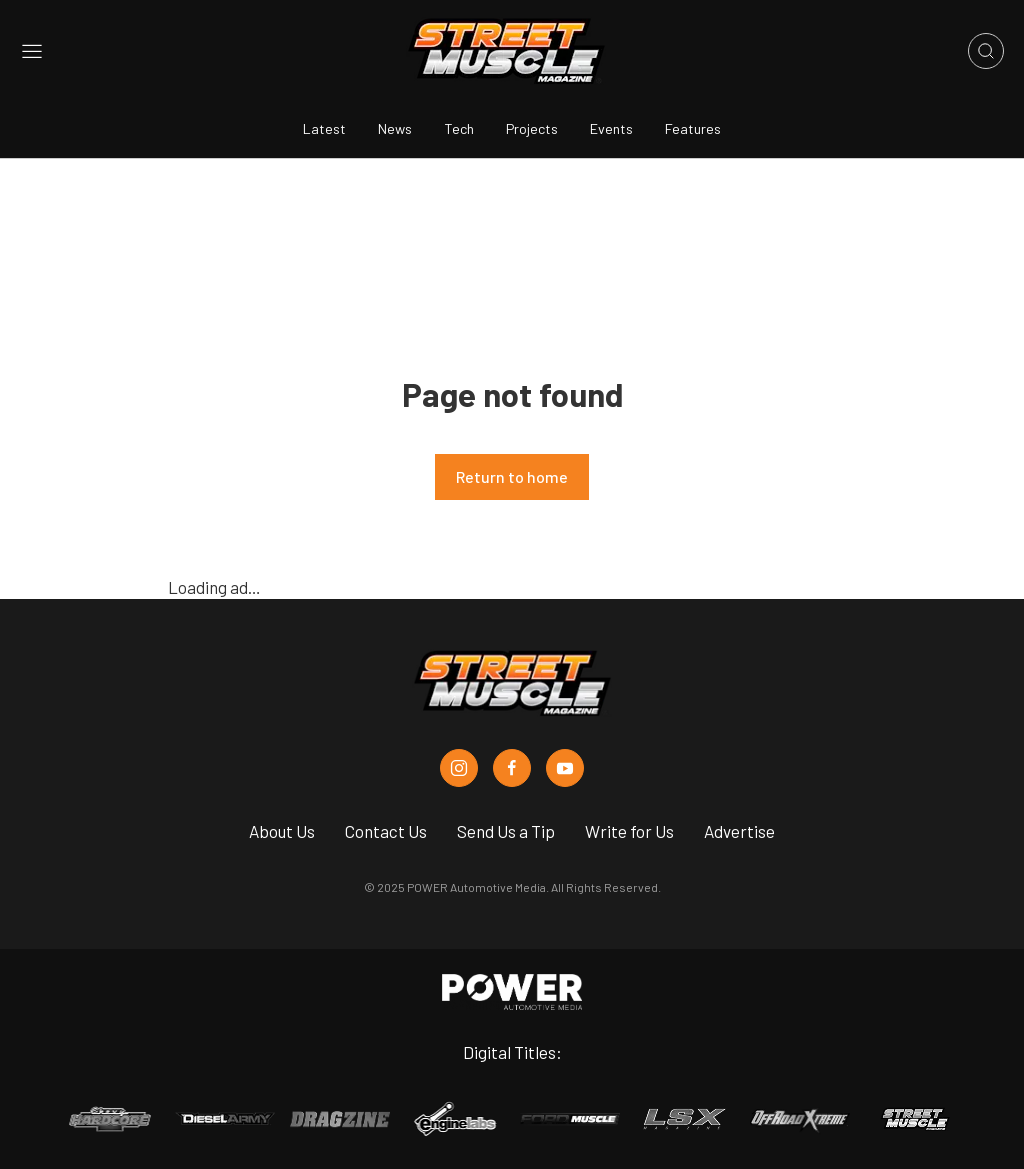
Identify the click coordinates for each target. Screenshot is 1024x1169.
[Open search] (986, 51)
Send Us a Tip (506, 831)
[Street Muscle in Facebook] (512, 768)
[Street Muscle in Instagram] (459, 768)
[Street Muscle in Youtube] (565, 768)
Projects (532, 128)
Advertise (739, 831)
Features (693, 128)
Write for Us (629, 831)
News (395, 128)
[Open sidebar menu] (32, 51)
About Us (282, 831)
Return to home (512, 476)
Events (611, 128)
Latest (324, 128)
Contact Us (386, 831)
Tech (459, 128)
